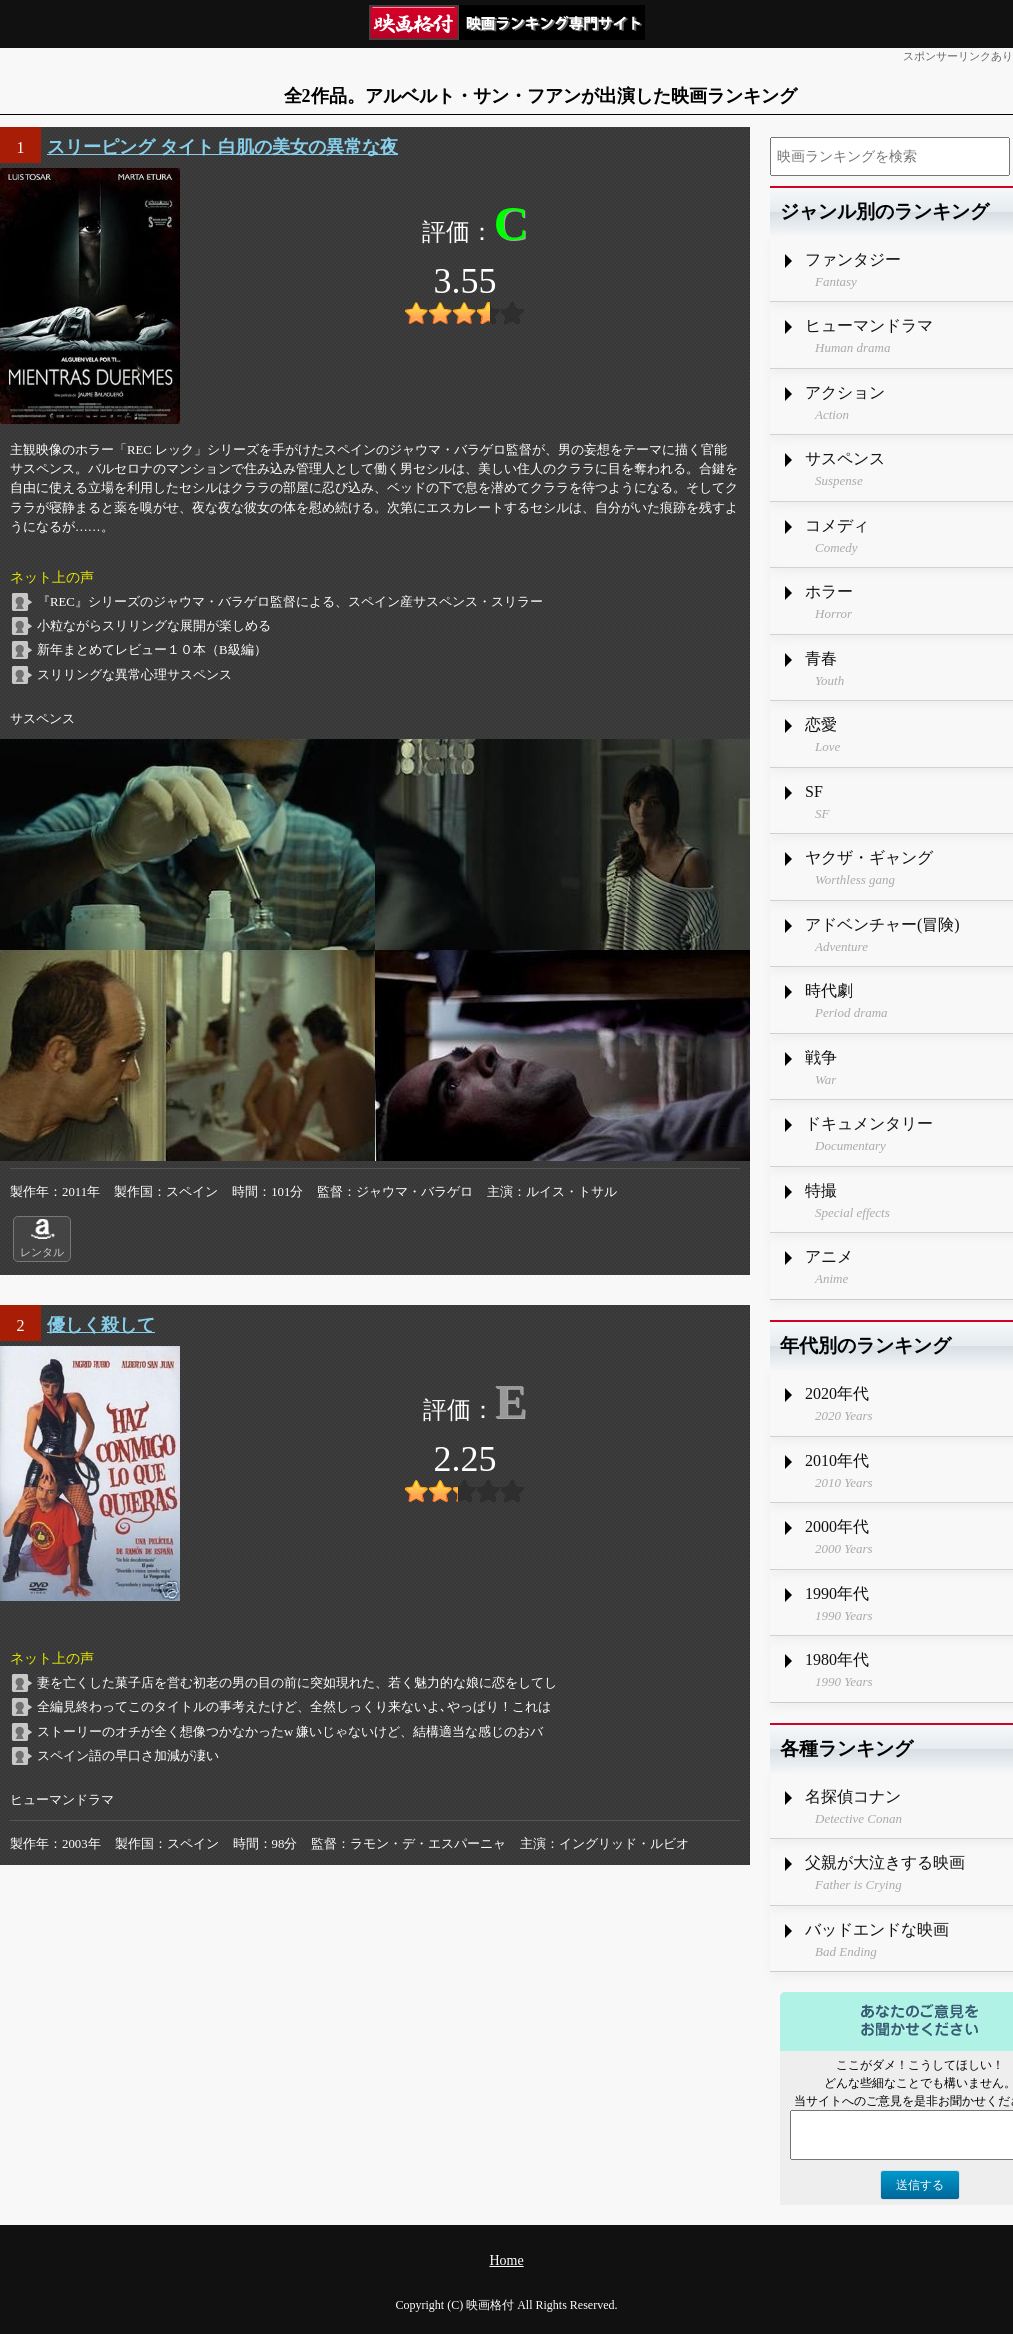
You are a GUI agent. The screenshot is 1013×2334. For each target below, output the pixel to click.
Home (506, 2260)
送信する (920, 2185)
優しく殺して (101, 1325)
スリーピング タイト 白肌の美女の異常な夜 (222, 147)
